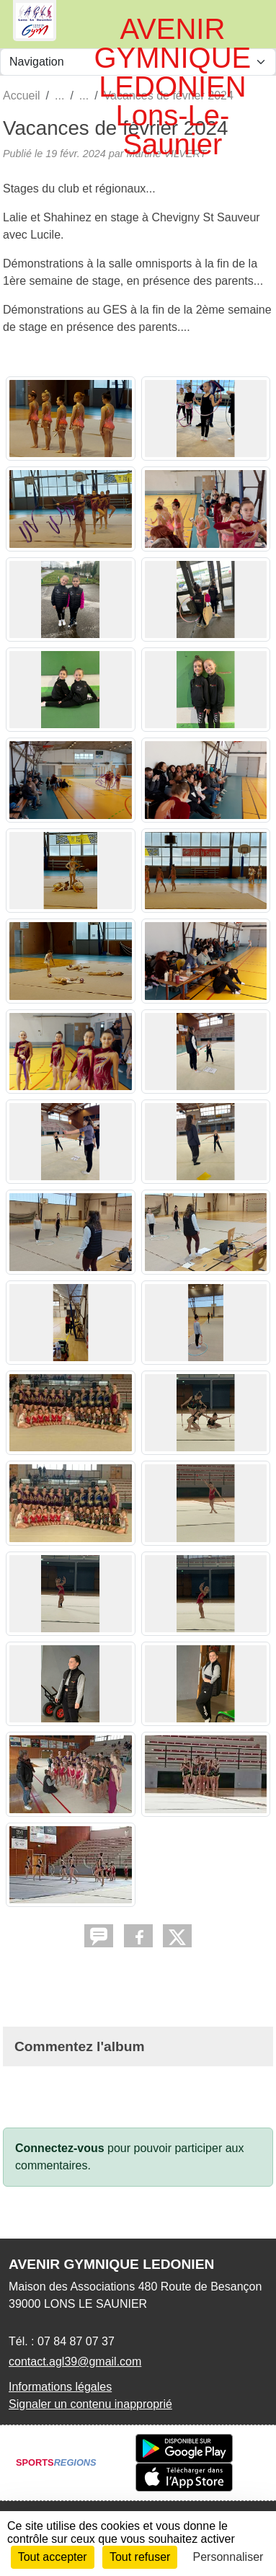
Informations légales (60, 2387)
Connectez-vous (59, 2148)
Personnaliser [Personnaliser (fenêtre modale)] (228, 2557)
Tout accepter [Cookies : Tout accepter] (52, 2557)
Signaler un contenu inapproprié (90, 2404)
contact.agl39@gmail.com (75, 2361)
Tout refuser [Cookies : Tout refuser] (140, 2557)
